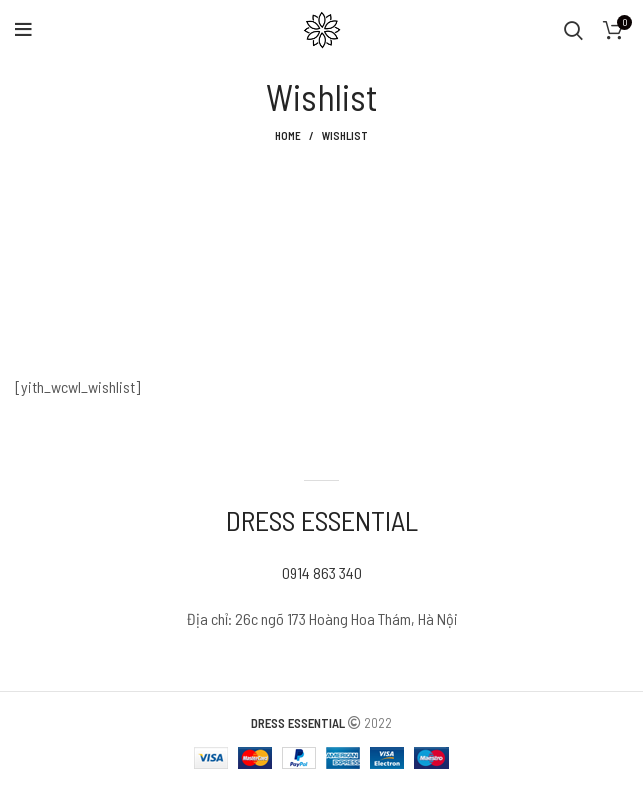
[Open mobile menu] (23, 30)
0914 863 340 (322, 572)
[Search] (573, 30)
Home (288, 135)
